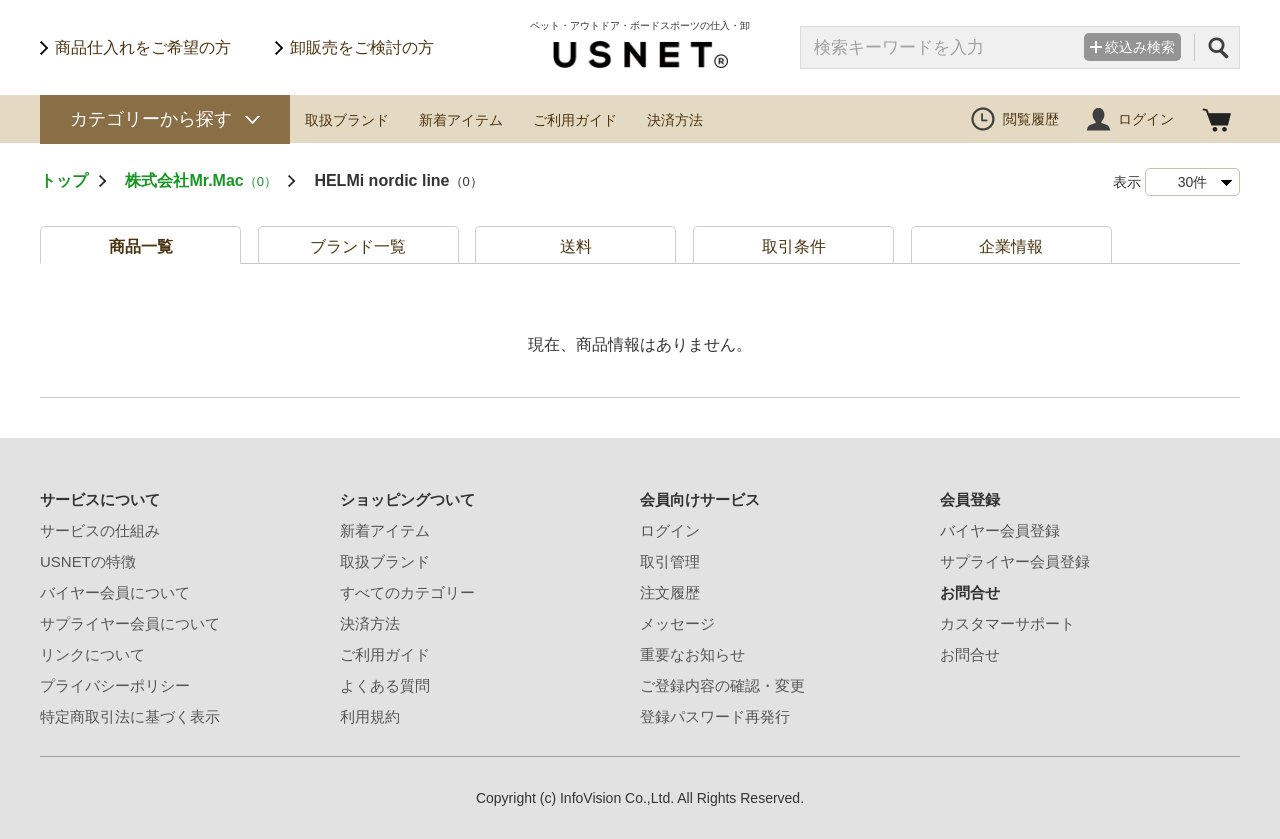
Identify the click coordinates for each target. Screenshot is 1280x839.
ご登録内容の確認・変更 (722, 685)
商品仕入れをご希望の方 (143, 47)
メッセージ (677, 623)
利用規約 (370, 716)
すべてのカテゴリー (407, 592)
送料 (576, 246)
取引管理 (670, 561)
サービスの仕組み (100, 530)
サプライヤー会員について (130, 623)
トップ (64, 180)
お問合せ (970, 654)
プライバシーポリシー (115, 685)
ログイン (1146, 119)
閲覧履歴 (1031, 119)
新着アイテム (461, 120)
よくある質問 (385, 685)
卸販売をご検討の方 (362, 47)
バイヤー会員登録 (1000, 530)
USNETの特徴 (88, 561)
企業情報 (1011, 246)
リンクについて (92, 654)
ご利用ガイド (575, 120)
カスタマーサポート (1007, 623)
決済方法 (675, 120)
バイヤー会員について (115, 592)
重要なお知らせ (692, 654)
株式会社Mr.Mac (200, 180)
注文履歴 (670, 592)
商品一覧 (141, 246)
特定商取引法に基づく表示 (130, 716)
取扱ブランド (347, 120)
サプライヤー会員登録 (1015, 561)
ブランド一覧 (358, 246)
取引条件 (794, 246)
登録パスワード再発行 (715, 716)
